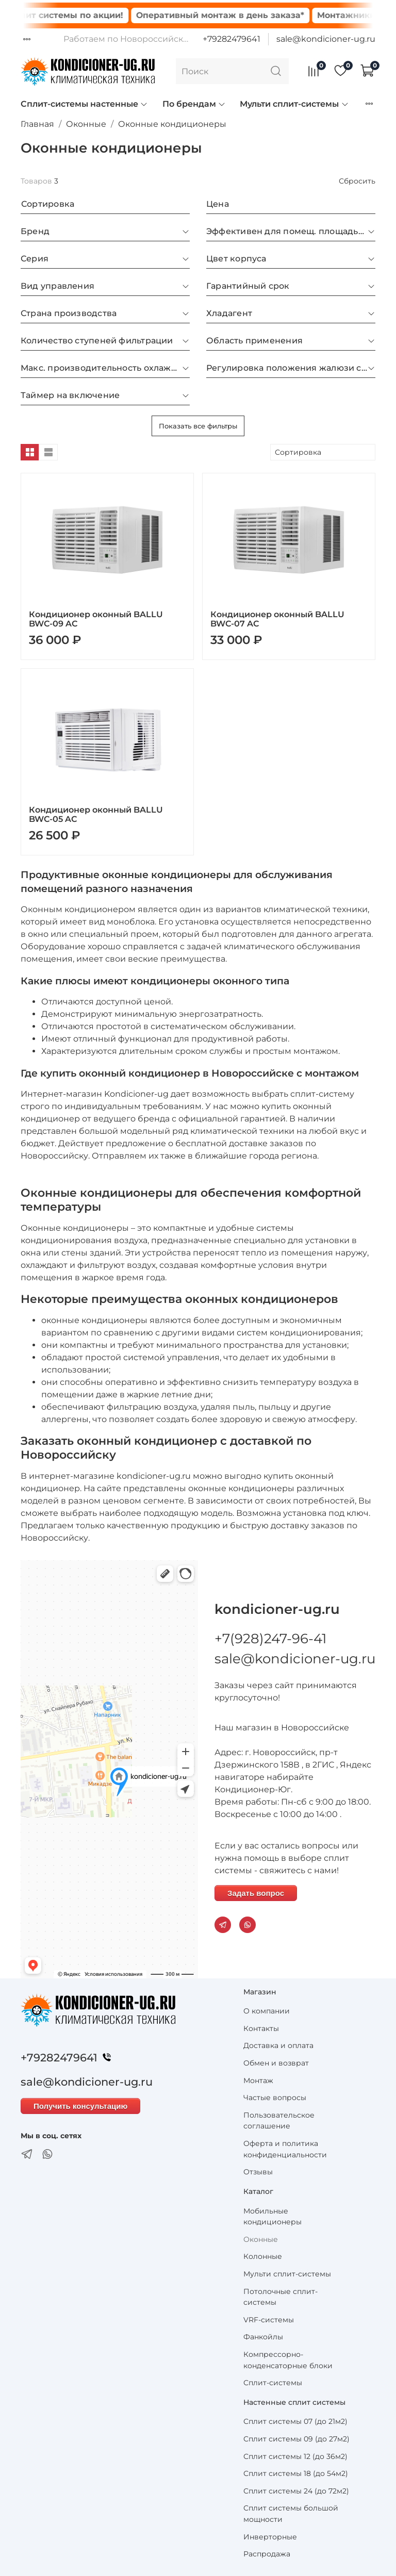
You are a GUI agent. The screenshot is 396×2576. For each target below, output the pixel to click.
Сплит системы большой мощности (290, 2513)
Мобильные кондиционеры (272, 2216)
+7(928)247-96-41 (270, 1638)
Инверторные (270, 2536)
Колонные (262, 2256)
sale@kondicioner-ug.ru (325, 39)
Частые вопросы (274, 2097)
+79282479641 (231, 39)
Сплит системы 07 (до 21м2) (295, 2421)
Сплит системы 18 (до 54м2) (295, 2473)
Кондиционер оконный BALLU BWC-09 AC (96, 619)
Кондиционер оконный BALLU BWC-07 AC (277, 619)
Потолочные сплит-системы (280, 2297)
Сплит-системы (272, 2382)
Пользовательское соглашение (279, 2120)
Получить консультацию (80, 2106)
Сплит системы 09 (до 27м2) (296, 2438)
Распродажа (266, 2553)
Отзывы (258, 2171)
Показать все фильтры (198, 426)
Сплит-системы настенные (84, 104)
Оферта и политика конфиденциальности (285, 2149)
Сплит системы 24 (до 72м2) (296, 2491)
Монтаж (258, 2080)
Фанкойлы (263, 2336)
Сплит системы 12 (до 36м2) (295, 2456)
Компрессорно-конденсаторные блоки (288, 2360)
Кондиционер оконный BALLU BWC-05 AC (96, 814)
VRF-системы (268, 2319)
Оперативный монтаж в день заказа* (241, 15)
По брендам (194, 104)
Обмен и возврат (276, 2063)
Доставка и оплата (278, 2045)
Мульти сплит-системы (294, 104)
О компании (266, 2011)
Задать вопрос (255, 1893)
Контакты (261, 2028)
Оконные (86, 124)
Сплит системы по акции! (86, 15)
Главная (37, 124)
